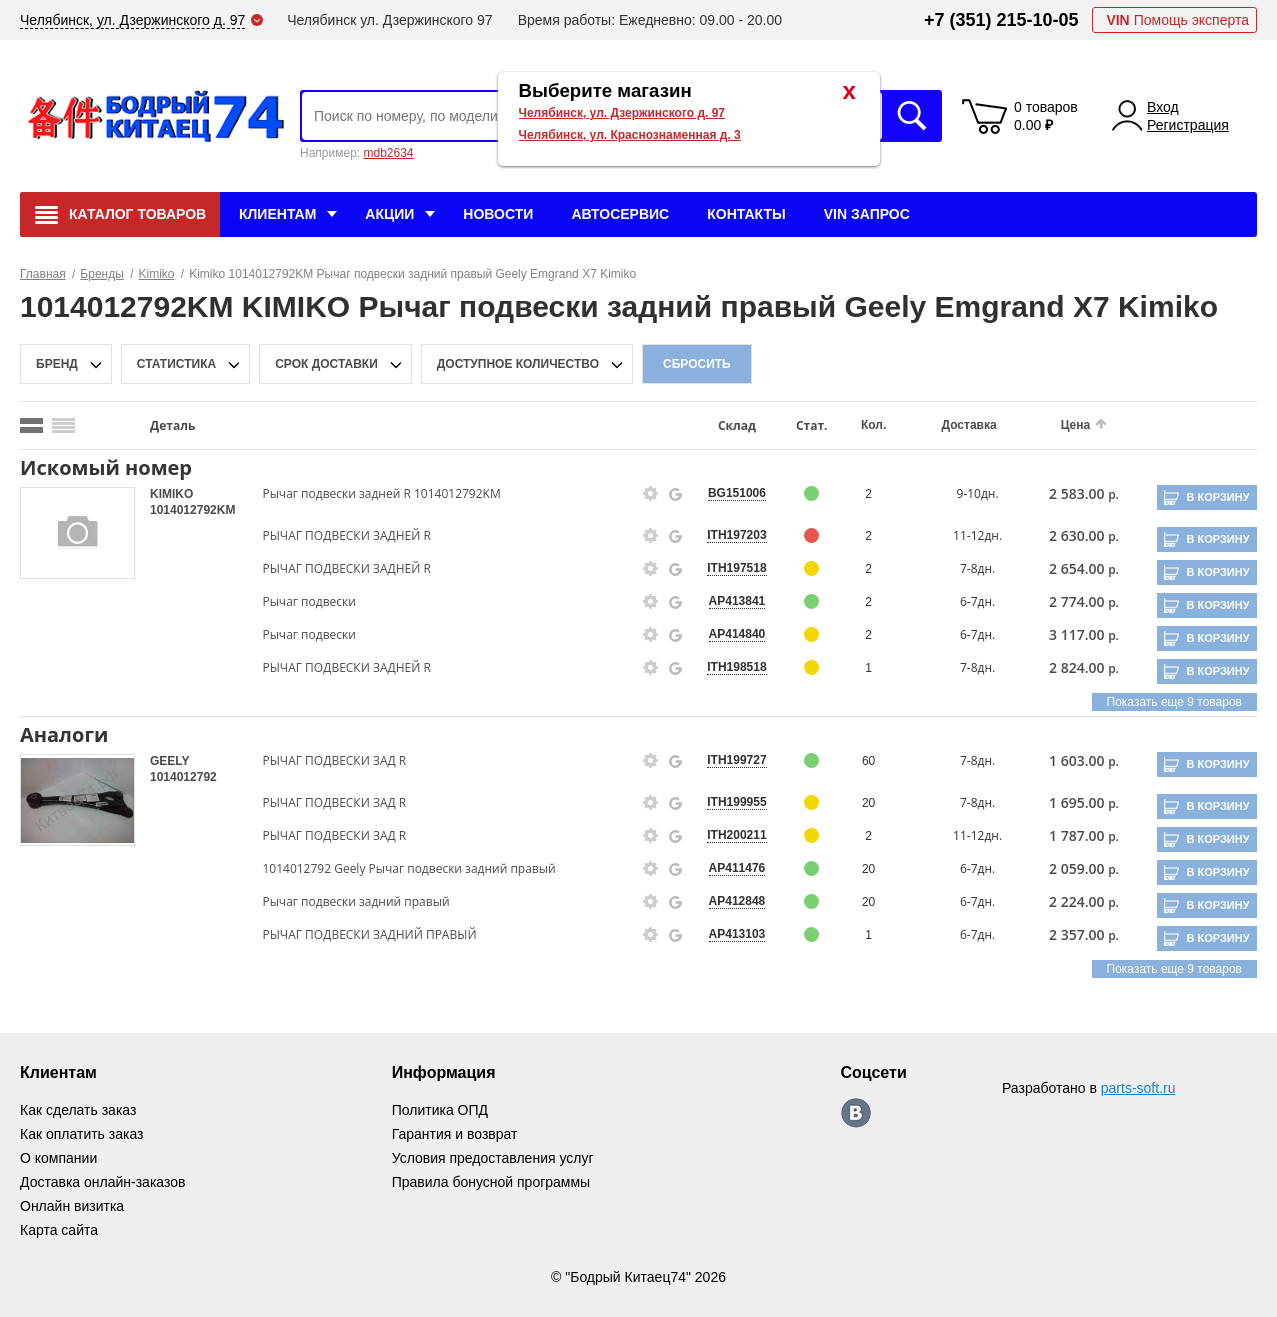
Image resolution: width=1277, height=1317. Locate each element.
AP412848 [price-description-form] (737, 901)
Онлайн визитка (72, 1206)
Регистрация (1188, 125)
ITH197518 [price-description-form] (736, 568)
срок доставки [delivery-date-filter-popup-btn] (326, 364)
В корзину (1217, 497)
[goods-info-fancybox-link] (651, 494)
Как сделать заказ (78, 1110)
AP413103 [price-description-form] (737, 934)
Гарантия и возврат (455, 1134)
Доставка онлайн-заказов (102, 1182)
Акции (389, 214)
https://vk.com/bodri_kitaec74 (856, 1113)
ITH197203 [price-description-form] (736, 535)
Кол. (873, 425)
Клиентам (277, 214)
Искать (912, 116)
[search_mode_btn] (31, 425)
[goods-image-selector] (77, 533)
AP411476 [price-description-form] (737, 868)
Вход (1163, 107)
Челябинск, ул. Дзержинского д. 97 (622, 113)
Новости (498, 214)
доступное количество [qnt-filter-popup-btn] (518, 364)
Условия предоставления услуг (493, 1158)
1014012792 (183, 777)
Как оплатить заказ (81, 1134)
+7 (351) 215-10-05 (1001, 20)
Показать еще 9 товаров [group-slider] (1174, 702)
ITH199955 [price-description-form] (736, 802)
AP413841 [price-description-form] (737, 601)
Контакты (746, 214)
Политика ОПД (440, 1110)
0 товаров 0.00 (1046, 116)
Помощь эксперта (1177, 20)
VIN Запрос (867, 214)
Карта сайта (59, 1230)
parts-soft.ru (1138, 1088)
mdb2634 (388, 153)
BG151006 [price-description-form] (737, 493)
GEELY (169, 761)
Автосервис (620, 214)
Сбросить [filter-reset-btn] (697, 364)
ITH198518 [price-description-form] (736, 667)
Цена (1076, 425)
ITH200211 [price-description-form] (736, 835)
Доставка (969, 425)
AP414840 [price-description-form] (737, 634)
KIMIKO (171, 494)
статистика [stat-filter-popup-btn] (176, 364)
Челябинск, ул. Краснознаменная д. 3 (630, 135)
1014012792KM (192, 510)
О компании (58, 1158)
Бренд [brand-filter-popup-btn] (57, 364)
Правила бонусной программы (491, 1182)
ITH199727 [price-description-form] (736, 760)
